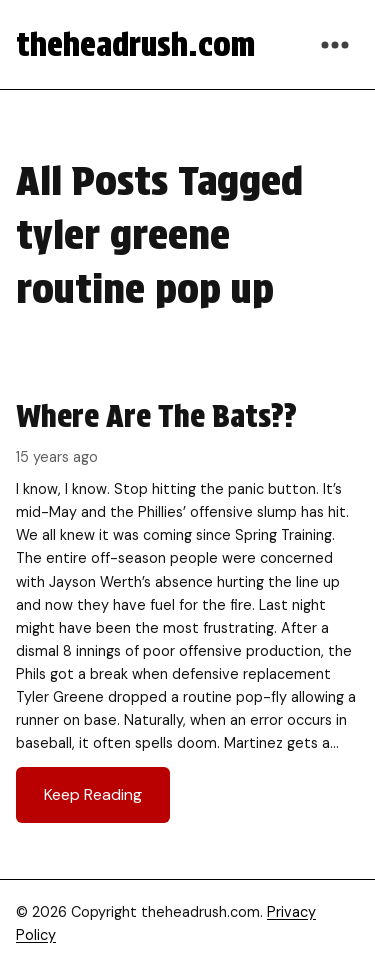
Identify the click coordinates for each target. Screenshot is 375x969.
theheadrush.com (135, 44)
